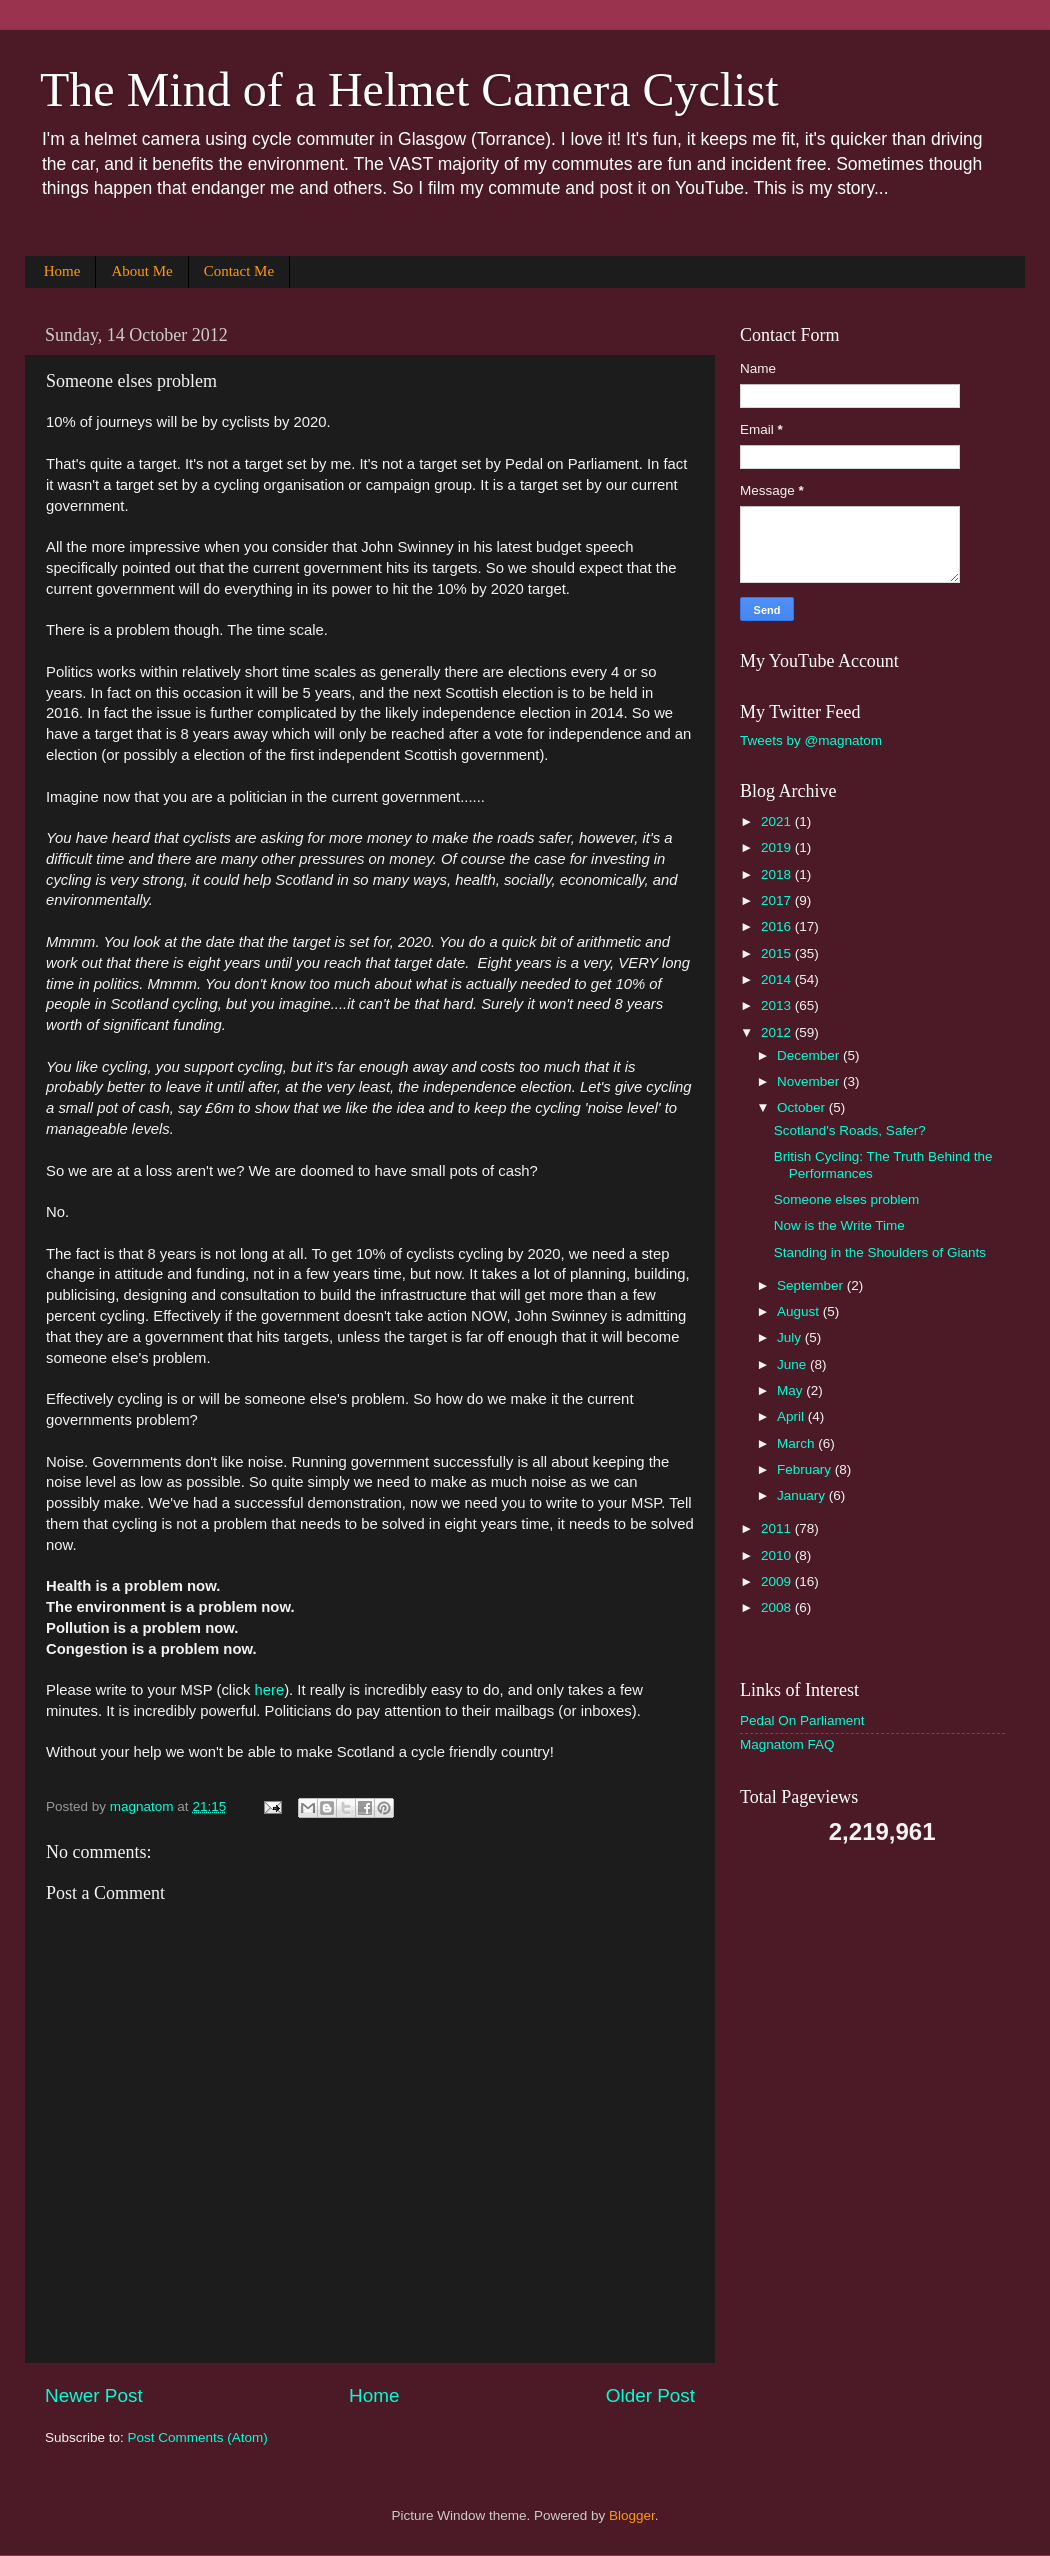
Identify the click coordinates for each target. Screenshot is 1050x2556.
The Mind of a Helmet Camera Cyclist (409, 89)
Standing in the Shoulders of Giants (880, 1252)
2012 (778, 1032)
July (791, 1337)
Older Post (650, 2395)
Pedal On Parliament (802, 1720)
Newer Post (94, 2395)
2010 (778, 1555)
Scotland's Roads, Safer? (850, 1130)
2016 (778, 926)
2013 (778, 1005)
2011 (778, 1528)
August (800, 1311)
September (812, 1285)
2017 (778, 900)
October (803, 1107)
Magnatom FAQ (787, 1744)
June (793, 1364)
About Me (141, 271)
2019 (778, 847)
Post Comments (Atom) (198, 2437)
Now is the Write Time (839, 1225)
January (803, 1495)
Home (62, 271)
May (791, 1390)
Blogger (632, 2515)
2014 (778, 979)
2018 (778, 874)
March (797, 1443)
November (810, 1081)
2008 (778, 1607)
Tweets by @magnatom (811, 740)
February (806, 1469)
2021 (778, 821)
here (269, 1690)
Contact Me (239, 271)
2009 (778, 1581)
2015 (778, 953)
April (792, 1416)
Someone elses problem (847, 1199)
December (810, 1055)
